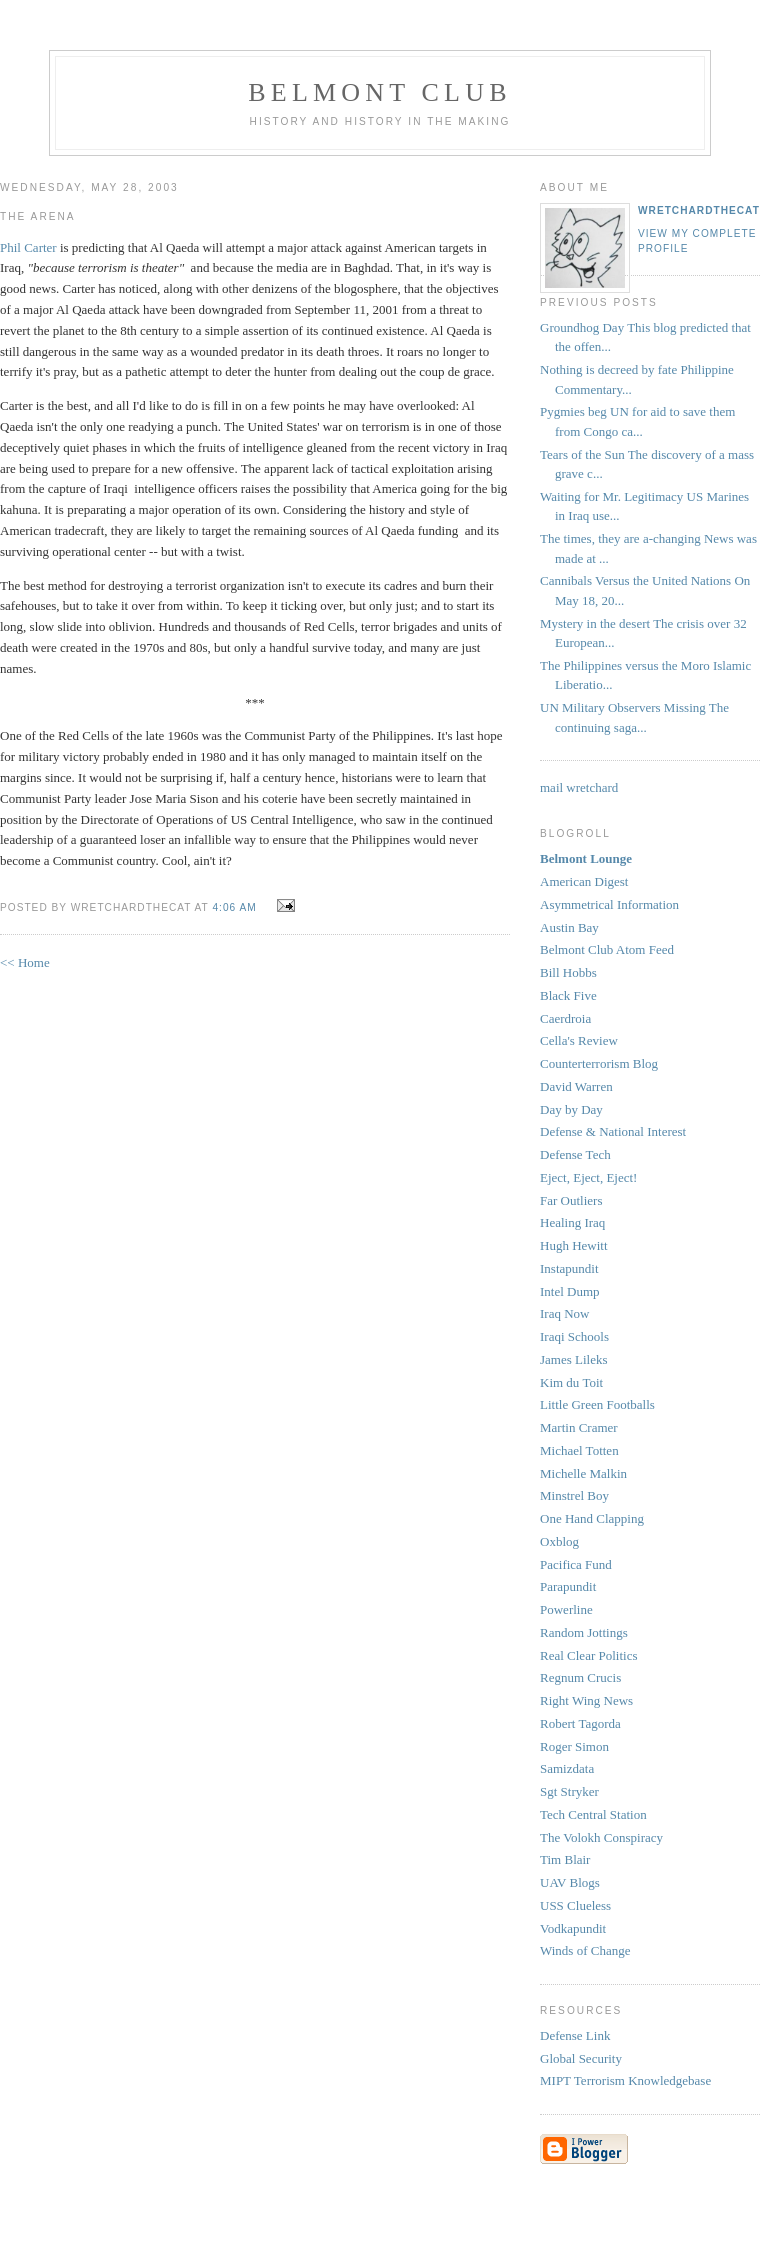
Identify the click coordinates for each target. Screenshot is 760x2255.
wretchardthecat (699, 210)
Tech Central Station (593, 1814)
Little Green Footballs (597, 1404)
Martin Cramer (579, 1427)
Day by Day (571, 1109)
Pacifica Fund (576, 1564)
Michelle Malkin (583, 1473)
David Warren (576, 1086)
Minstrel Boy (574, 1495)
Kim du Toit (571, 1382)
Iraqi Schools (574, 1336)
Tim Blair (565, 1859)
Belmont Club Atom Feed (607, 949)
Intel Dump (570, 1291)
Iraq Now (564, 1313)
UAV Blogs (570, 1882)
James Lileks (574, 1359)
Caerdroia (565, 1018)
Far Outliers (571, 1200)
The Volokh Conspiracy (601, 1837)
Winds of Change (585, 1950)
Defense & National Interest (613, 1131)
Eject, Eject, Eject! (588, 1177)
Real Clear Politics (588, 1655)
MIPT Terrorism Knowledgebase (625, 2080)
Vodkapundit (573, 1928)
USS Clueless (575, 1905)
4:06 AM (234, 907)
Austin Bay (569, 927)
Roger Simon (574, 1746)
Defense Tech (575, 1154)
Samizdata (567, 1768)
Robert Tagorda (580, 1723)
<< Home (25, 962)
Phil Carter (30, 247)
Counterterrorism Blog (599, 1063)
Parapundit (568, 1586)
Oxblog (559, 1541)
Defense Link (575, 2035)
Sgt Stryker (569, 1791)
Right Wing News (586, 1700)
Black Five (568, 995)
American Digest (584, 881)
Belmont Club (379, 92)
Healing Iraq (572, 1222)
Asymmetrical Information (609, 904)
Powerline (566, 1609)
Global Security (581, 2058)
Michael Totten (579, 1450)
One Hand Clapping (592, 1518)
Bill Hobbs (568, 972)
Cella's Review (579, 1040)
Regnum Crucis (580, 1677)
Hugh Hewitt (574, 1245)
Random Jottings (584, 1632)
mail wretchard (579, 787)
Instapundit (569, 1268)
